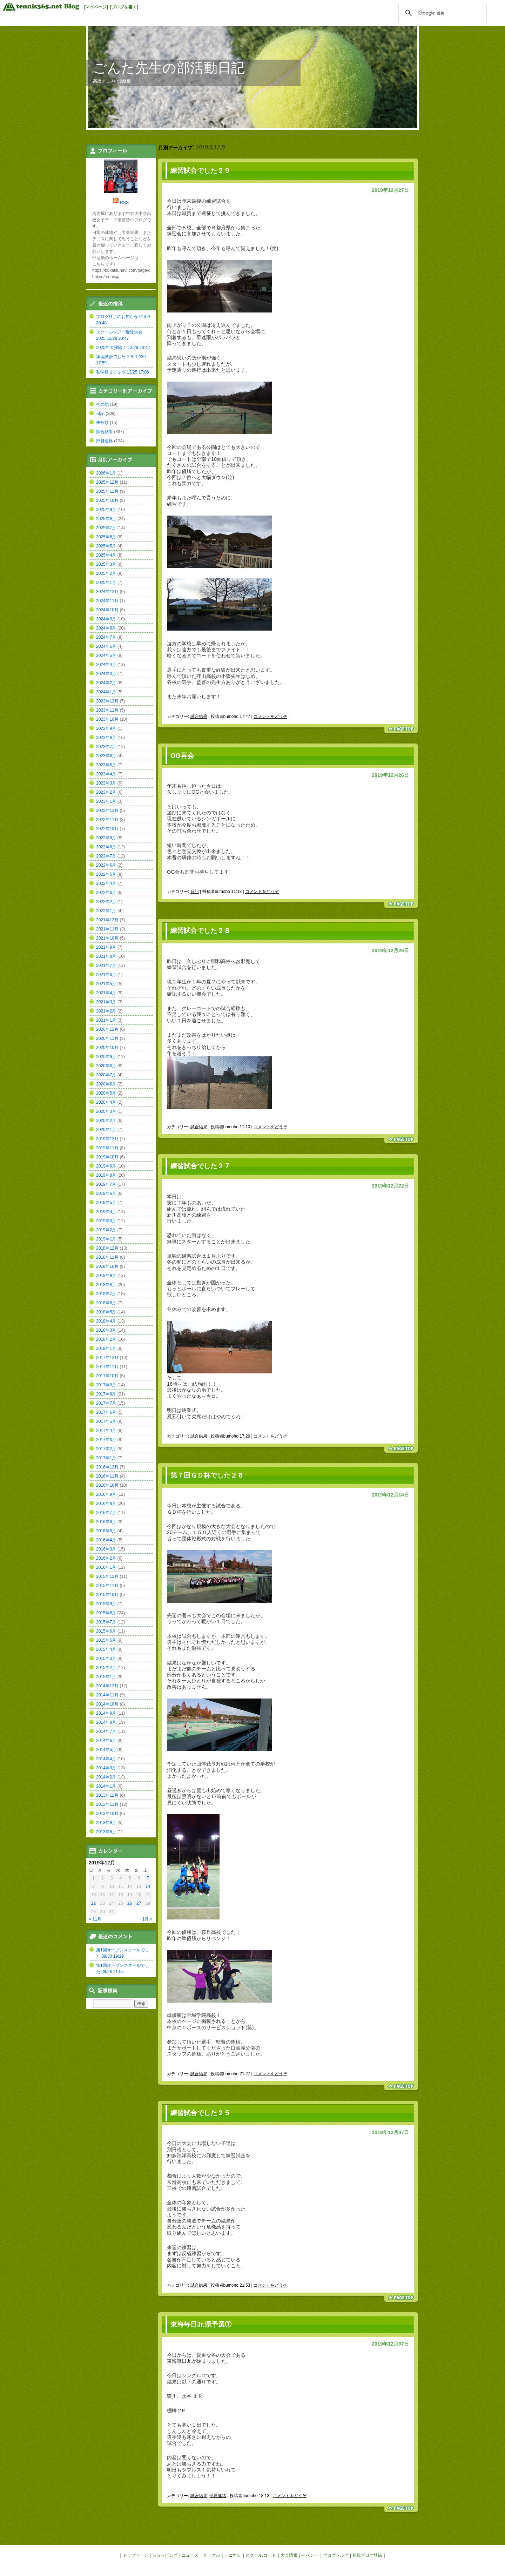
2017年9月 (106, 1385)
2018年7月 (106, 1293)
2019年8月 (106, 1175)
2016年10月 (107, 1485)
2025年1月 (106, 582)
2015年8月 (106, 1612)
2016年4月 (106, 1540)
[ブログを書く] (124, 7)
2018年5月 (106, 1312)
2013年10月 (107, 1813)
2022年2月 (106, 901)
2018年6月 (106, 1302)
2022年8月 (106, 847)
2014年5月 (106, 1749)
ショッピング (164, 2555)
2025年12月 (107, 482)
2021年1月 (106, 1020)
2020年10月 (107, 1047)
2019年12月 (107, 1138)
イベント (310, 2555)
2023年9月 (106, 728)
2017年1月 (106, 1457)
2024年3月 (106, 673)
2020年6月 (106, 1084)
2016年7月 (106, 1512)
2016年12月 (107, 1467)
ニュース (190, 2555)
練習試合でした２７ (200, 1166)
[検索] (441, 13)
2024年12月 (107, 591)
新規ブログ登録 (367, 2555)
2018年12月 (107, 1248)
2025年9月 (106, 509)
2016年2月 (106, 1558)
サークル (211, 2555)
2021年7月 (106, 965)
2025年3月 (106, 564)
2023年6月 (106, 755)
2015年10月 (107, 1594)
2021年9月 (106, 947)
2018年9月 (106, 1275)
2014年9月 (106, 1713)
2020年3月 (106, 1111)
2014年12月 (107, 1685)
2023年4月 (106, 774)
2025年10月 (107, 500)
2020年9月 (106, 1056)
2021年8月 (106, 956)
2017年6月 (106, 1412)
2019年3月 (106, 1220)
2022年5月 (106, 874)
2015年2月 (106, 1667)
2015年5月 (106, 1640)
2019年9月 (106, 1166)
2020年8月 (106, 1065)
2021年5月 (106, 983)
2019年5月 (106, 1202)
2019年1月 (106, 1239)
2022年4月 (106, 883)
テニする (232, 2555)
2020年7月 (106, 1074)
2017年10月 (107, 1375)
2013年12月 (107, 1795)
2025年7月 (106, 527)
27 (138, 1903)
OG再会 (182, 755)
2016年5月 (106, 1530)
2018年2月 (106, 1339)
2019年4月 (106, 1211)
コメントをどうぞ (270, 716)
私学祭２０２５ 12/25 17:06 (122, 372)
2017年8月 (106, 1394)
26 (129, 1903)
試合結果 (198, 716)
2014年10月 (107, 1704)
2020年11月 (107, 1038)
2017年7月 (106, 1403)
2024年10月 (107, 609)
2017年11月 (107, 1366)
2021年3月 (106, 1002)
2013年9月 (106, 1822)
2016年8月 (106, 1503)
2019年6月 (106, 1193)
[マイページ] (96, 7)
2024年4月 (106, 664)
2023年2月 (106, 792)
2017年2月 (106, 1448)
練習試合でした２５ (200, 2113)
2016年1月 (106, 1567)
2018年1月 (106, 1348)
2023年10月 (107, 719)
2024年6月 (106, 646)
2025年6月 (106, 536)
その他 (102, 404)
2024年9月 (106, 619)
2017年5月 (106, 1421)
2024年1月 (106, 692)
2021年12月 (107, 919)
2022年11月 (107, 819)
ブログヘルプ (335, 2555)
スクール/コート (260, 2555)
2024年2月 (106, 682)
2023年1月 (106, 801)
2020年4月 (106, 1102)
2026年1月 (106, 473)
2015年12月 (107, 1576)
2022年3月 (106, 892)
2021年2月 (106, 1011)
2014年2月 (106, 1777)
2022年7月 (106, 856)
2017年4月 (106, 1430)
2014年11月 (107, 1695)
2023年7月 (106, 746)
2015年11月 (107, 1585)
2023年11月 (107, 710)
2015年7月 (106, 1622)
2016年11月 (107, 1476)
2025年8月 (106, 518)
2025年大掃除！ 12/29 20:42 (123, 347)
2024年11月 (107, 600)
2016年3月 (106, 1549)
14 (148, 1886)
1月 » (147, 1919)
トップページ (135, 2555)
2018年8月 (106, 1284)
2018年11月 (107, 1257)
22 (93, 1903)
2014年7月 (106, 1731)
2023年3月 (106, 783)
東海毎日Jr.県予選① (200, 2324)
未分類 (102, 422)
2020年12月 (107, 1029)
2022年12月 (107, 810)
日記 (194, 891)
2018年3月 (106, 1330)
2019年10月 (107, 1157)
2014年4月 (106, 1758)
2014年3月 (106, 1767)
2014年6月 (106, 1740)
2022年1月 (106, 910)
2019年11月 (107, 1147)
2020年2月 (106, 1120)
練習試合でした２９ (200, 170)
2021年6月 (106, 974)
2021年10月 (107, 938)
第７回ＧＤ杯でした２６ (207, 1475)
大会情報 (289, 2555)
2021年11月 (107, 929)
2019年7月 (106, 1184)
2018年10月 (107, 1266)
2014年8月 (106, 1722)
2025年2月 (106, 573)
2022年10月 (107, 828)
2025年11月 (107, 491)
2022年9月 (106, 837)
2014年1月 (106, 1786)
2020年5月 (106, 1093)
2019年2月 (106, 1230)
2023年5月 (106, 764)
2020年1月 (106, 1129)
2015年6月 (106, 1631)
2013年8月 (106, 1831)
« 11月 (95, 1919)
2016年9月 (106, 1494)
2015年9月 (106, 1603)
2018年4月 (106, 1321)
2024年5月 (106, 655)
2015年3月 (106, 1658)
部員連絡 (217, 2495)
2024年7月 (106, 637)
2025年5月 (106, 546)
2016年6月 (106, 1521)
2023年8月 (106, 737)
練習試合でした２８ (200, 930)
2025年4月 (106, 555)
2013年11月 (107, 1804)
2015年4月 (106, 1649)
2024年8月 (106, 628)
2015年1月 (106, 1676)
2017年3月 (106, 1439)
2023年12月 (107, 701)
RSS (124, 202)
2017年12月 (107, 1357)
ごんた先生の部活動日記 (169, 67)
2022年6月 (106, 865)
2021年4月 (106, 992)
